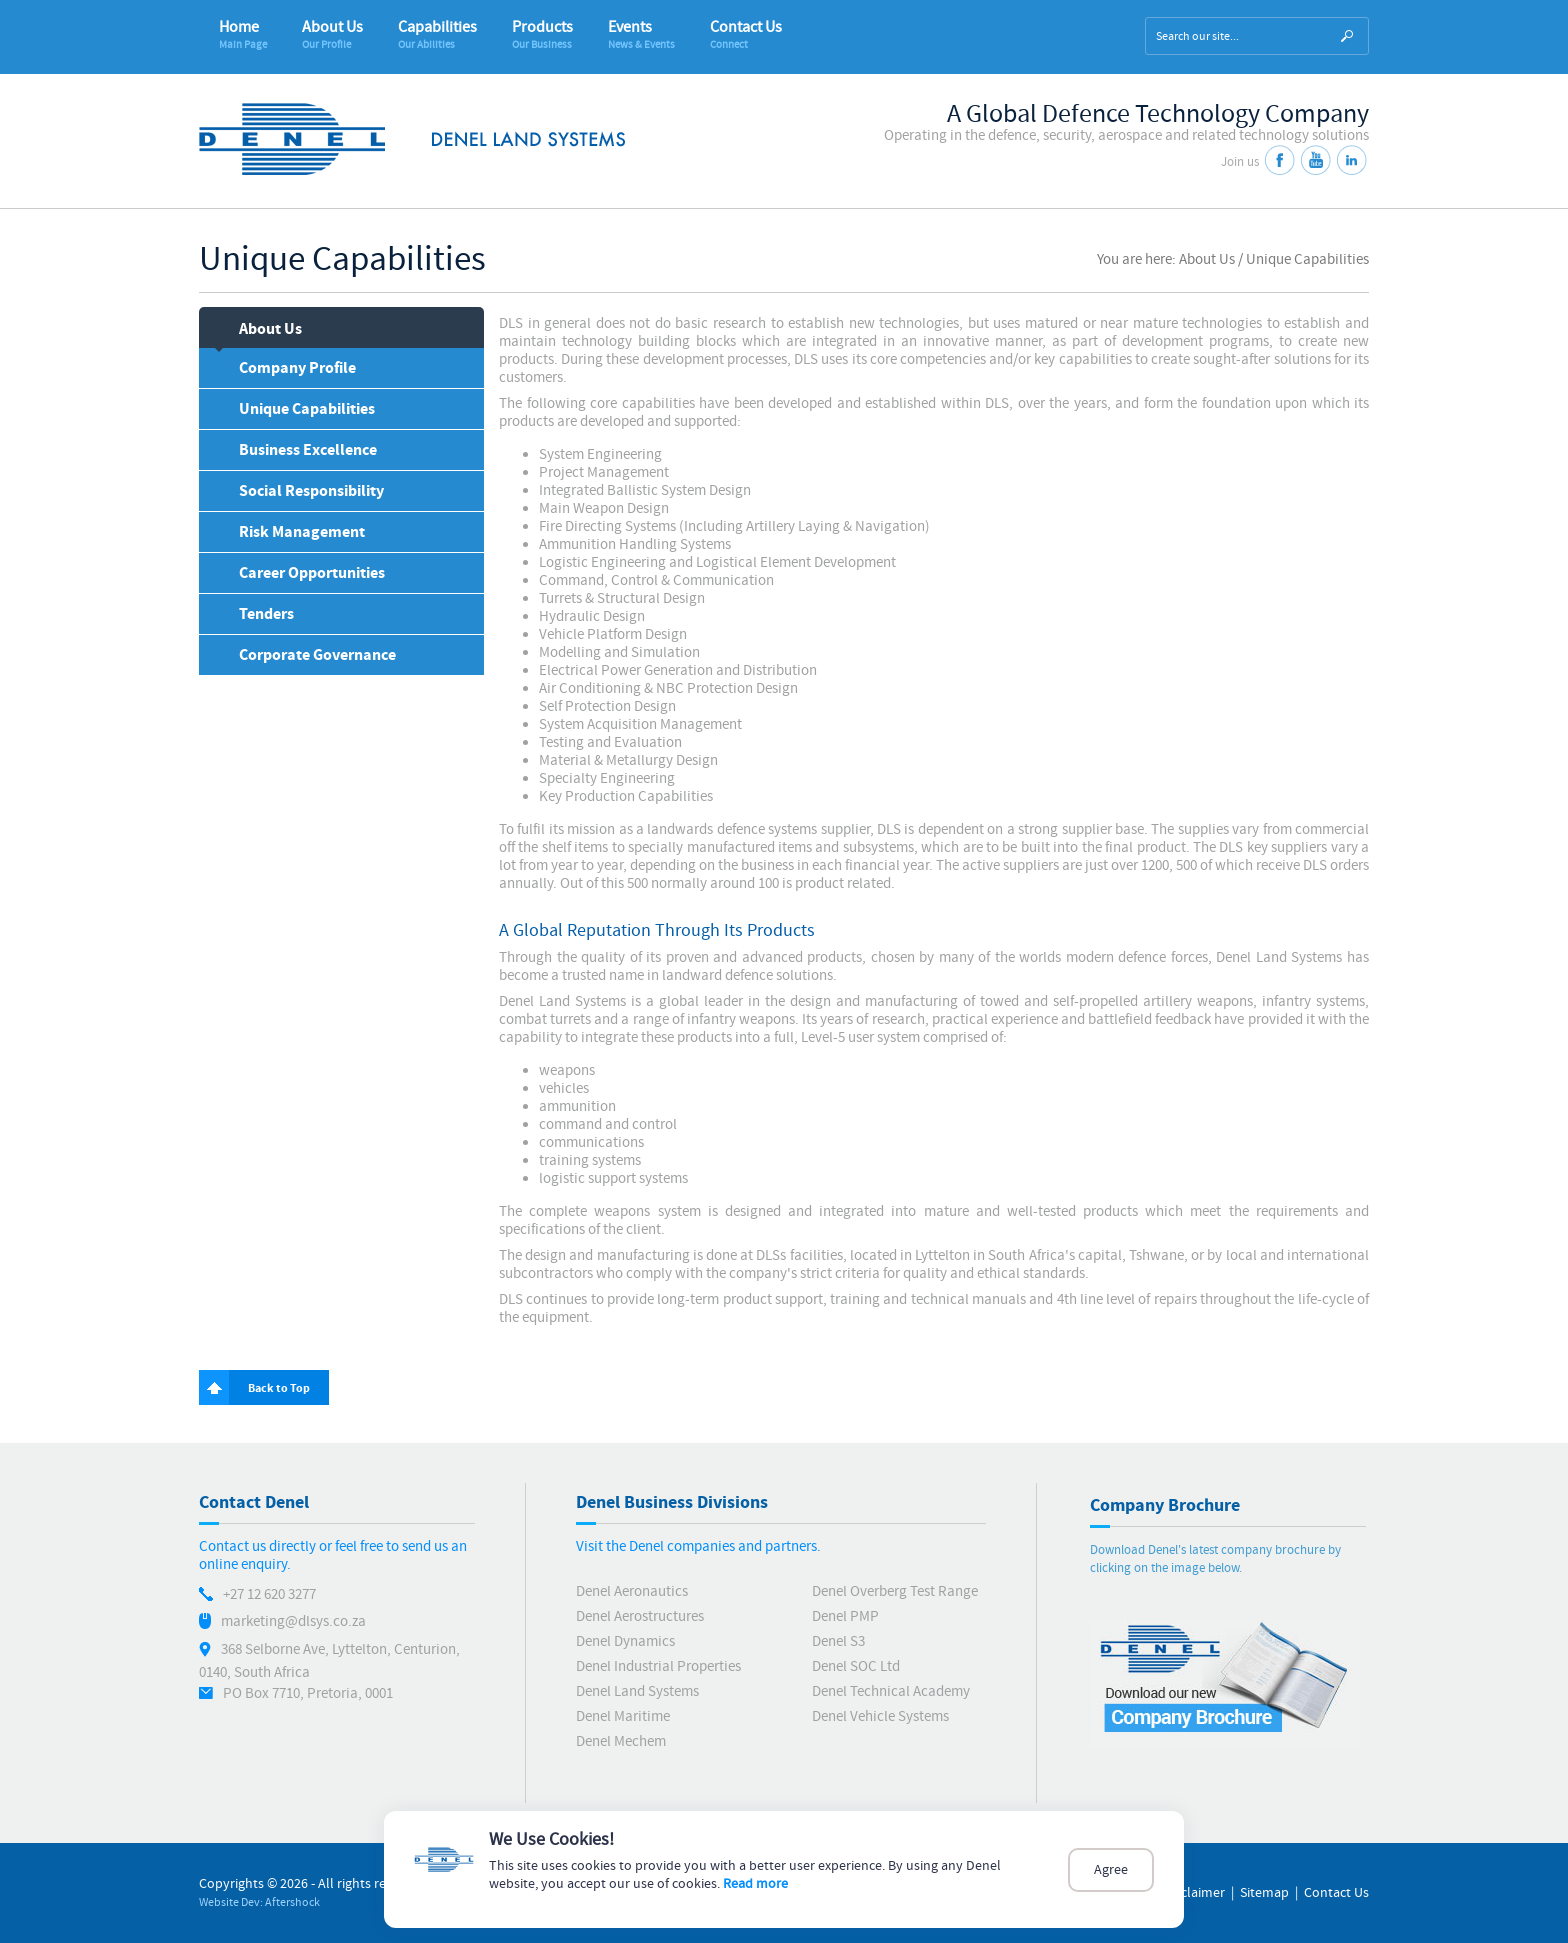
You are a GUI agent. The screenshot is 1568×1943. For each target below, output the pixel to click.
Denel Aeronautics (632, 1591)
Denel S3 (838, 1641)
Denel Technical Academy (891, 1691)
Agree (1111, 1870)
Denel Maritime (623, 1716)
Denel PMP (845, 1616)
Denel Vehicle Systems (880, 1716)
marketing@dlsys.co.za (293, 1621)
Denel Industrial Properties (658, 1666)
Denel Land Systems (637, 1691)
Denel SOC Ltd (856, 1666)
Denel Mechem (621, 1741)
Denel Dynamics (625, 1641)
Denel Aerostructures (640, 1616)
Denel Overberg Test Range (895, 1591)
